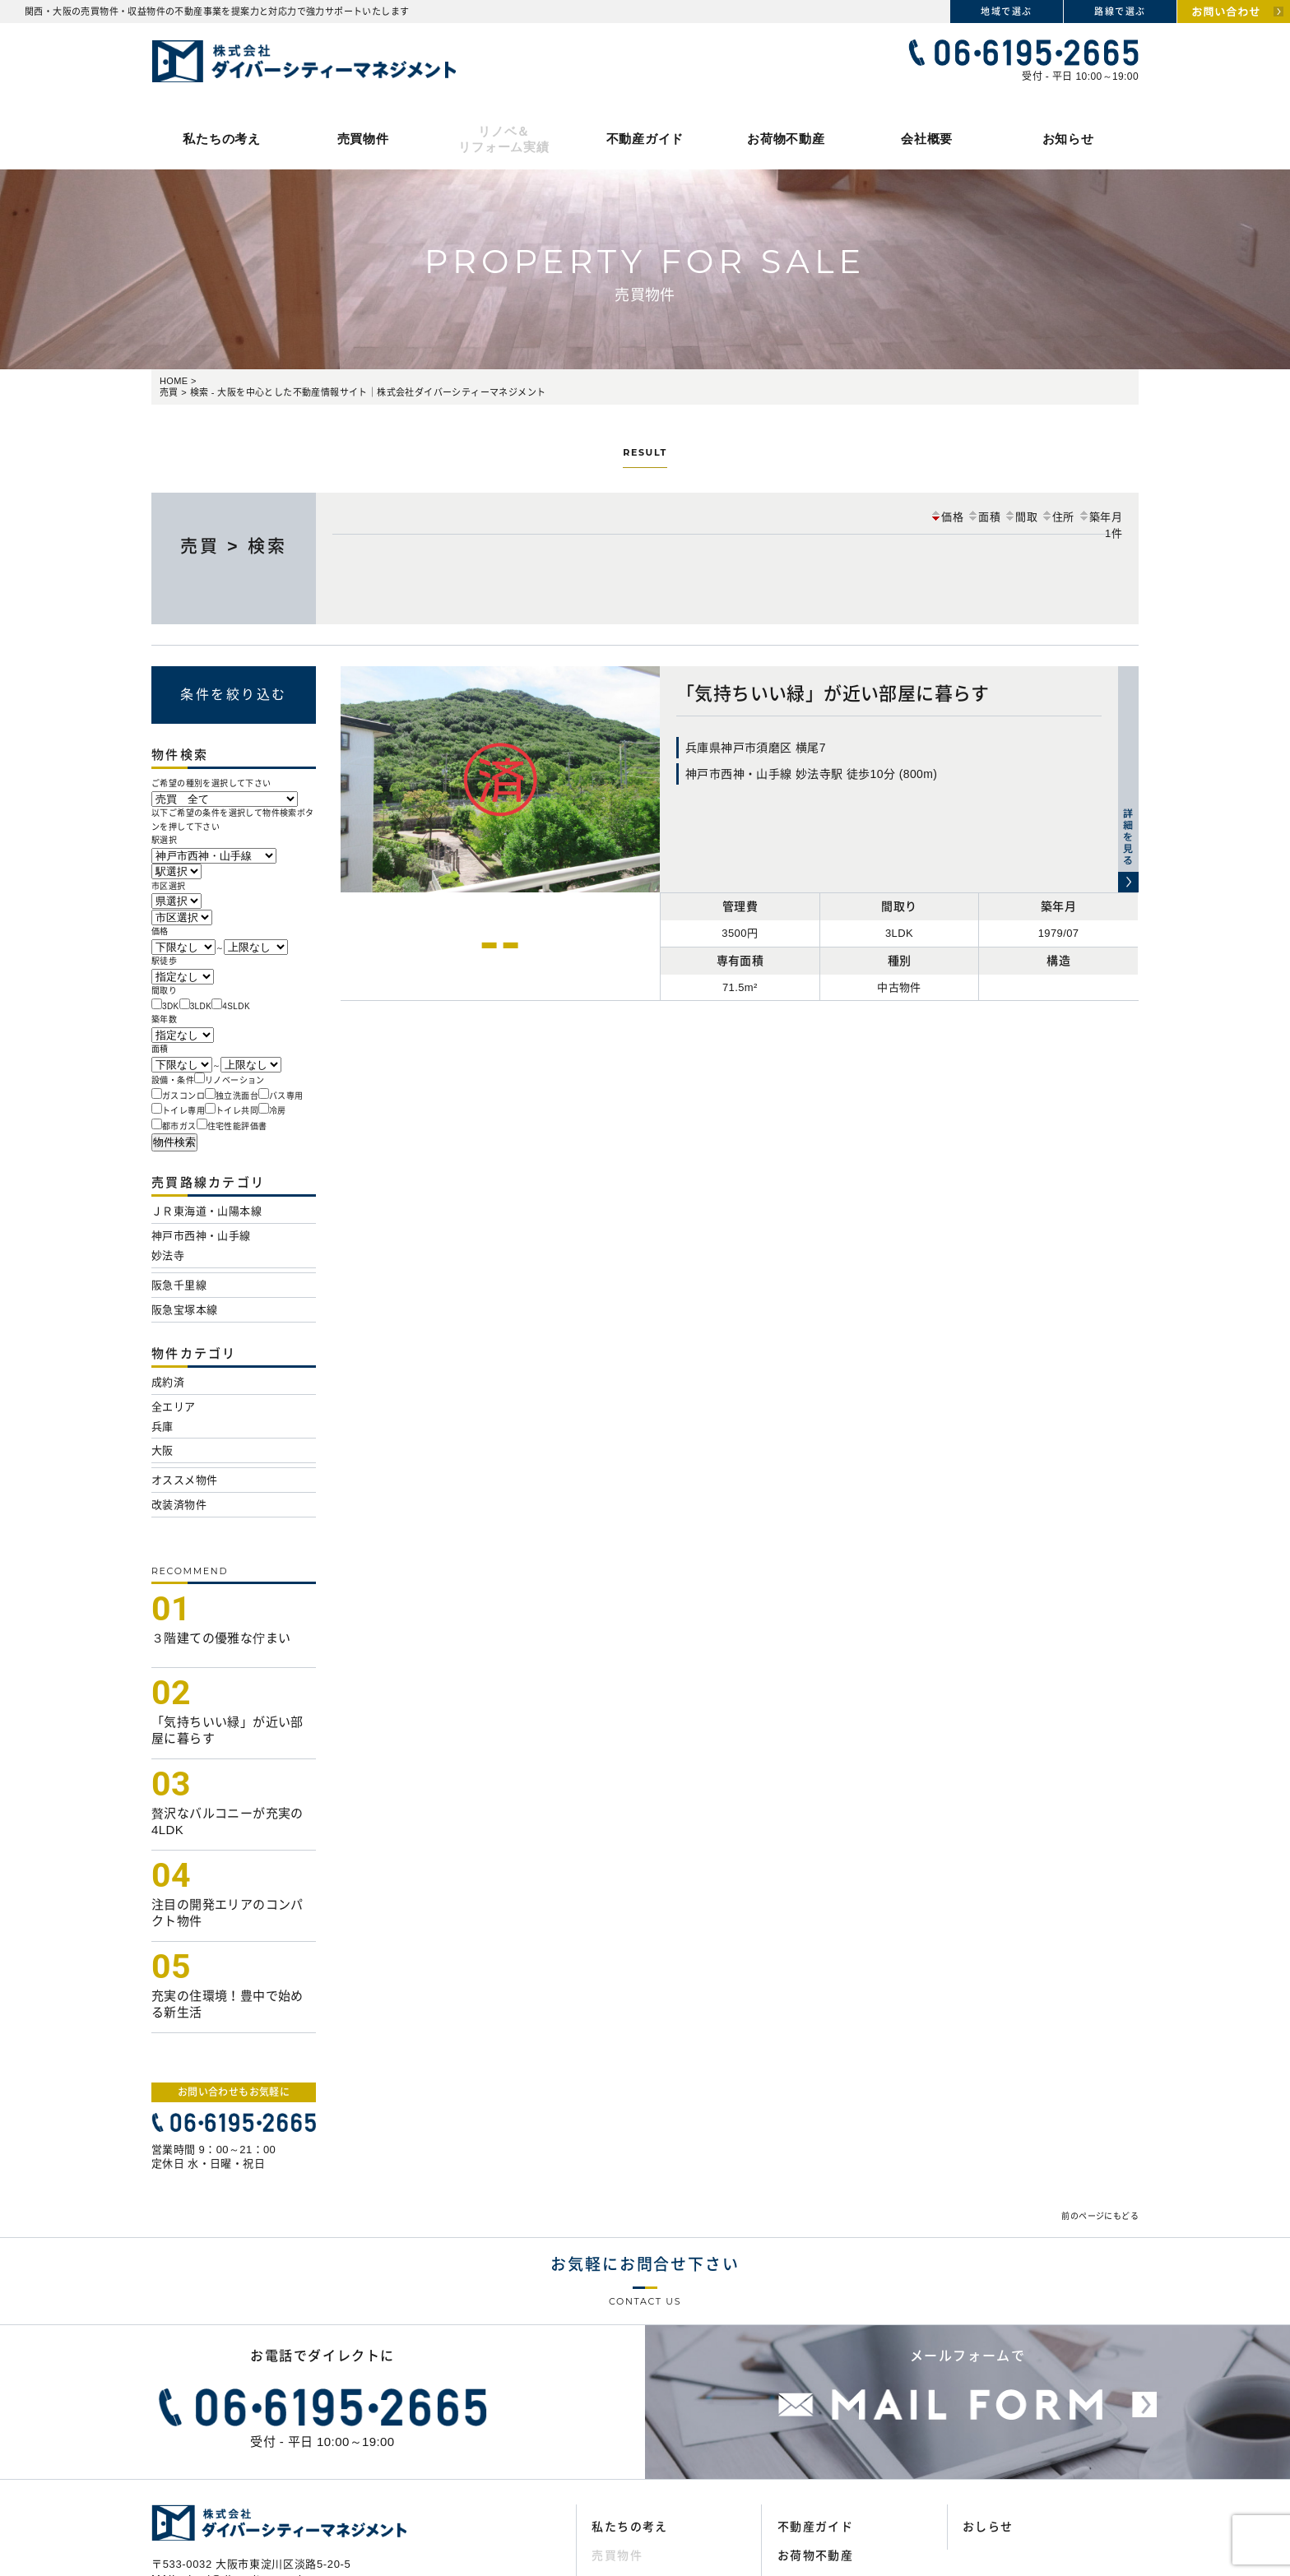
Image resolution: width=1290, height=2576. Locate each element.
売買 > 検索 (233, 545)
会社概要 (927, 139)
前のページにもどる (1100, 2216)
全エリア (173, 1407)
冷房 (277, 1110)
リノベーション (235, 1080)
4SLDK (236, 1006)
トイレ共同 (237, 1110)
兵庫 (162, 1426)
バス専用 (286, 1095)
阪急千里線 (178, 1285)
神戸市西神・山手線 (201, 1236)
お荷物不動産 (786, 139)
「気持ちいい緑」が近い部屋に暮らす (833, 693)
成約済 (167, 1382)
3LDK (201, 1006)
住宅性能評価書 (237, 1126)
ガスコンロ (183, 1095)
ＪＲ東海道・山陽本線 (206, 1211)
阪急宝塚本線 (184, 1310)
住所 (1057, 517)
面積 (983, 517)
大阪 (162, 1450)
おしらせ (988, 2526)
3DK (170, 1006)
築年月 (1100, 517)
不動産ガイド (645, 139)
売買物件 (363, 139)
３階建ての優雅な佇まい (220, 1638)
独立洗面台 (237, 1095)
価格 (946, 517)
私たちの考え (222, 139)
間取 (1020, 517)
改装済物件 (178, 1505)
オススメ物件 (184, 1480)
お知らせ (1068, 139)
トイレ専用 (183, 1110)
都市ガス (179, 1126)
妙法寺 (167, 1255)
